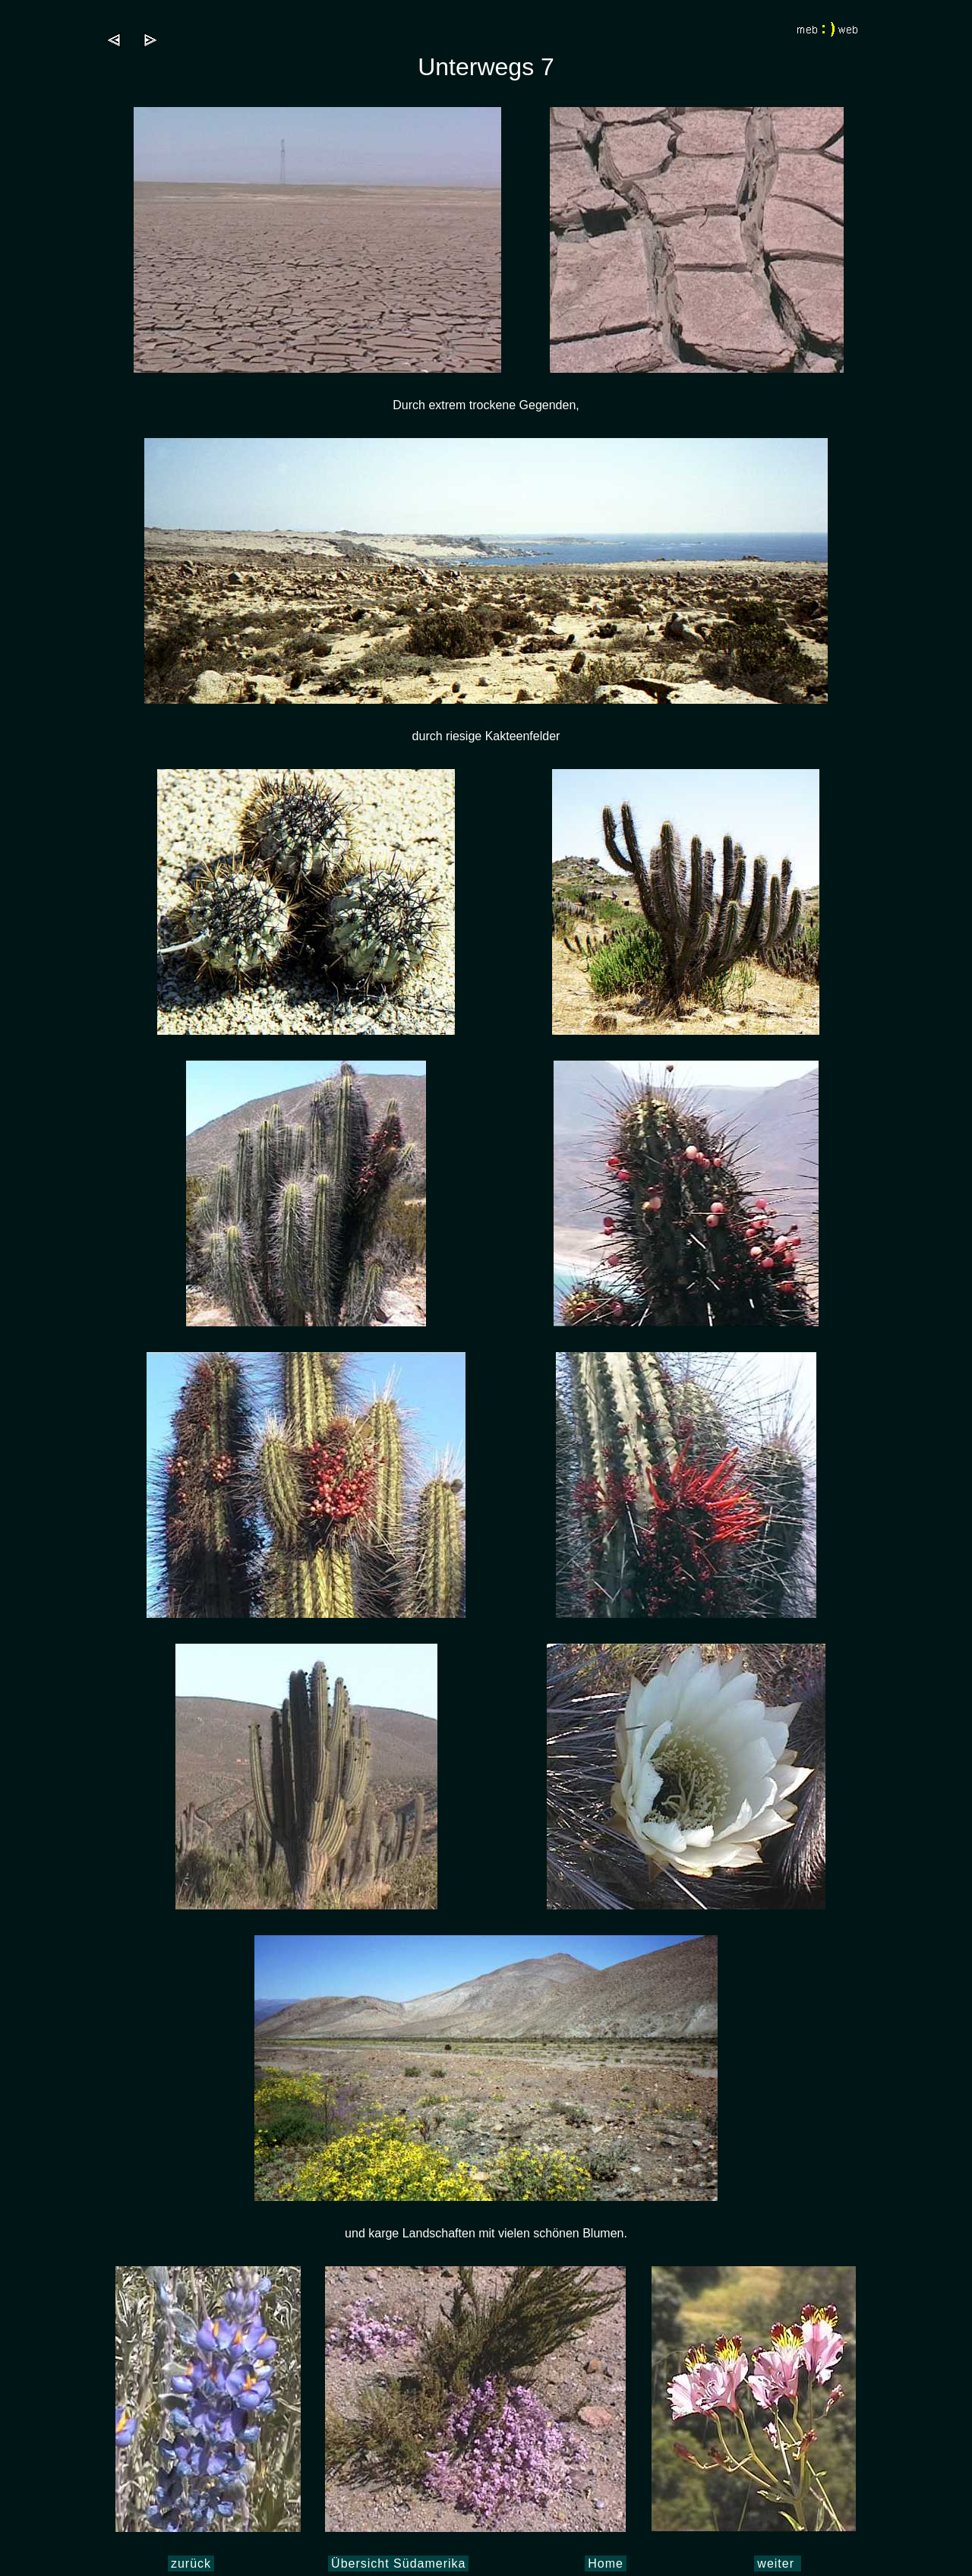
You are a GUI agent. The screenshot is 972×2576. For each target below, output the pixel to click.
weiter (777, 2563)
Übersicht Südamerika (398, 2563)
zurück (191, 2563)
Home (605, 2563)
